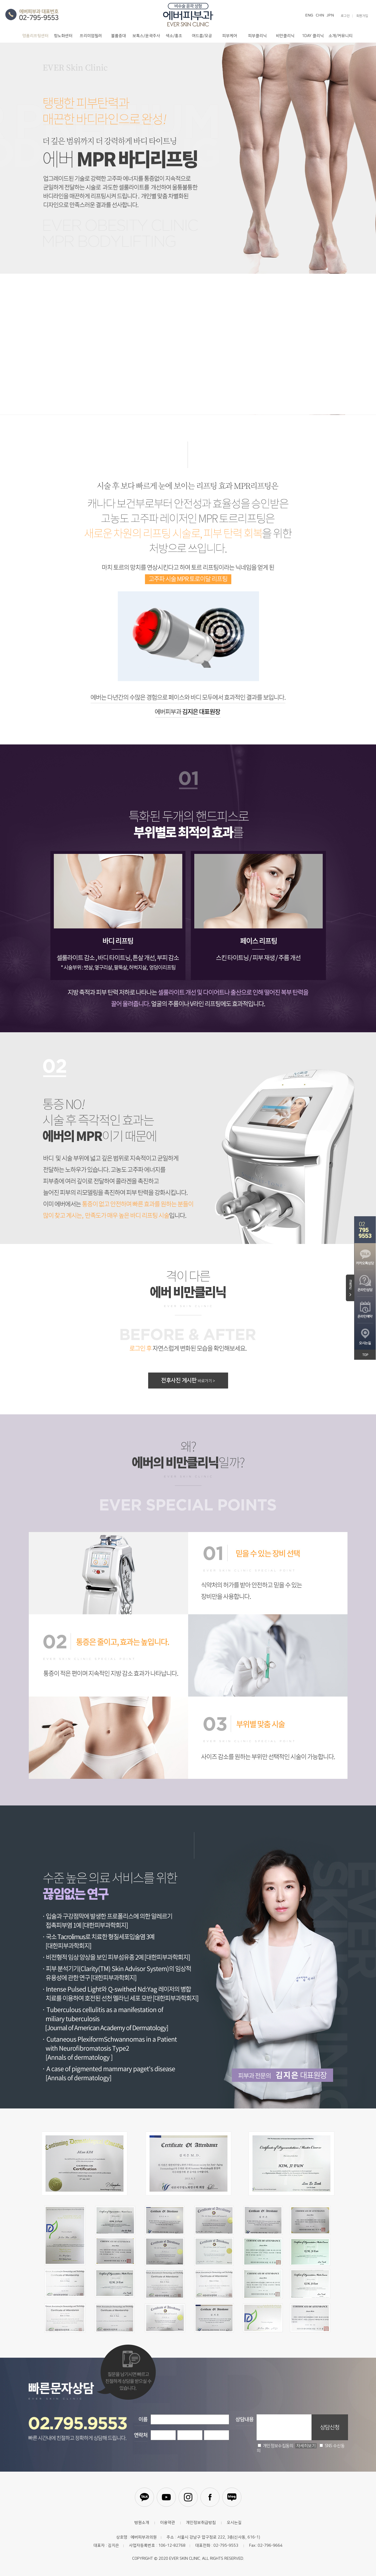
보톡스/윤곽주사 (146, 36)
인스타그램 (188, 2497)
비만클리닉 (285, 36)
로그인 (345, 16)
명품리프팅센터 (35, 36)
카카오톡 (144, 2497)
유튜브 (166, 2497)
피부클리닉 (257, 36)
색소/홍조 (174, 36)
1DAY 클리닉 (313, 36)
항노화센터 (63, 36)
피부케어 (229, 36)
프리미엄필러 (91, 36)
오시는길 (234, 2522)
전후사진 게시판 (188, 1380)
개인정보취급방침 (201, 2522)
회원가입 (362, 16)
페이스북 (210, 2497)
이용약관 (167, 2522)
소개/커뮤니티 (341, 36)
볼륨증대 (118, 36)
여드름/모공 (202, 36)
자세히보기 (306, 2445)
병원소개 (141, 2522)
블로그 (231, 2497)
